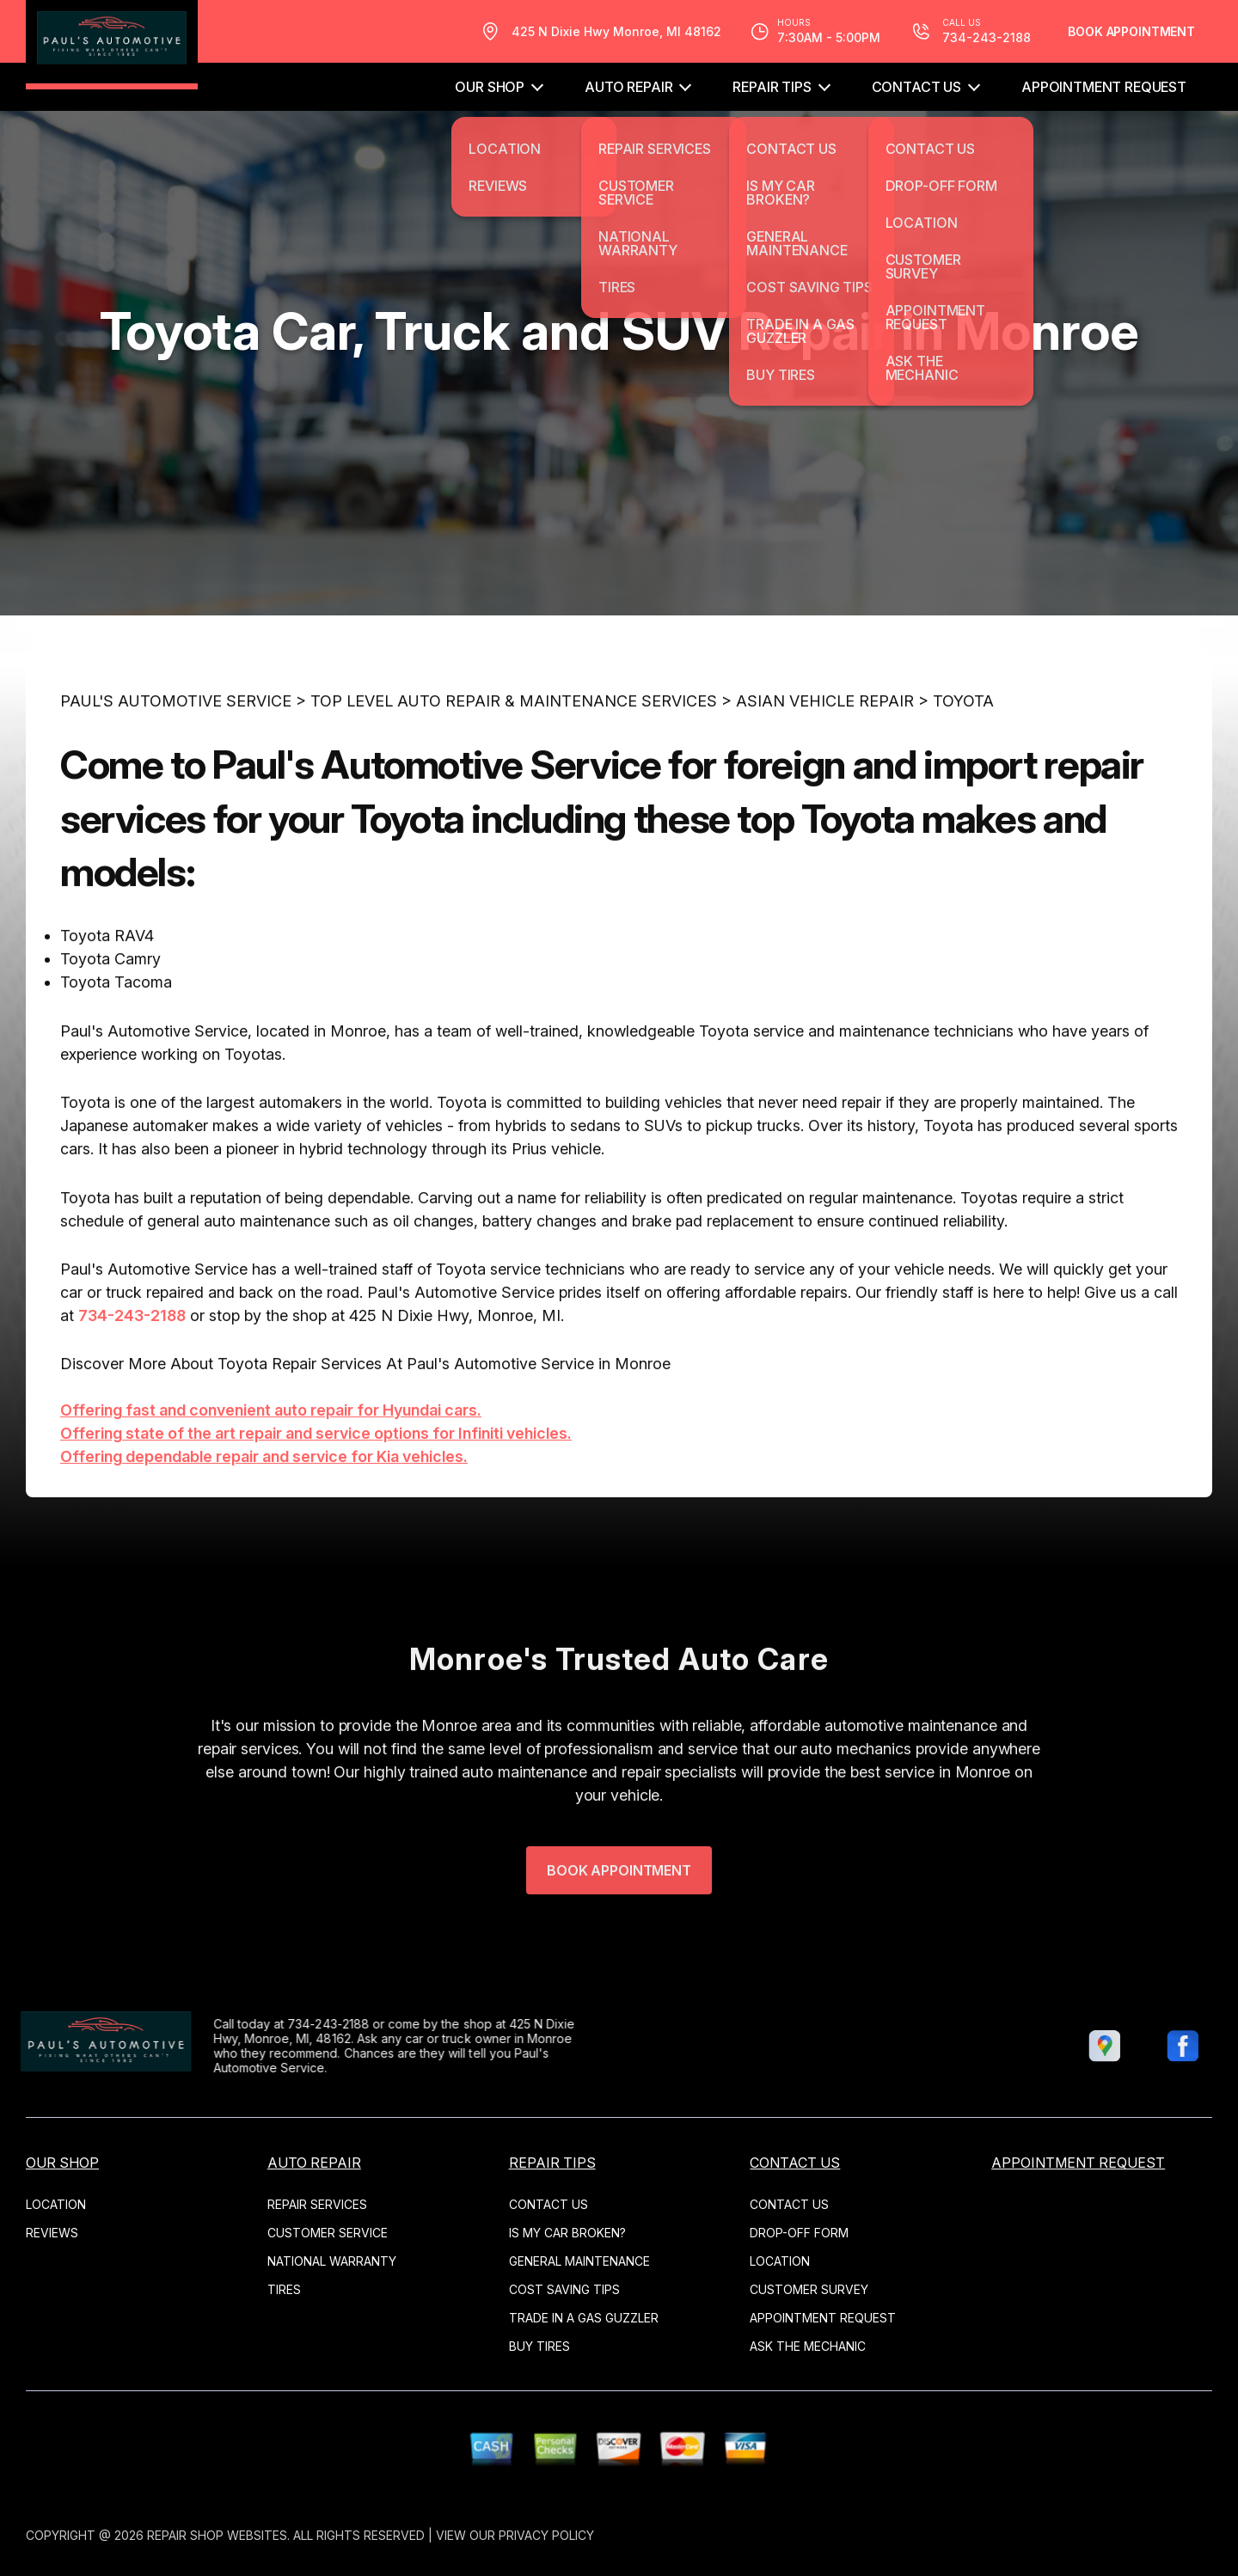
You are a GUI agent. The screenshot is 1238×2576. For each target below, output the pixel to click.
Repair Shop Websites (217, 2535)
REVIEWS (52, 2232)
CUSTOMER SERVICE (327, 2232)
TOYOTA (963, 750)
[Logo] (112, 44)
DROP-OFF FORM (799, 2232)
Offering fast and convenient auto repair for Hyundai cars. (270, 1459)
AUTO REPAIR (628, 86)
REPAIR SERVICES (317, 2204)
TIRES (284, 2289)
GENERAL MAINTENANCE (579, 2261)
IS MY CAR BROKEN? (567, 2232)
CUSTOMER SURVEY (809, 2289)
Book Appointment (1131, 31)
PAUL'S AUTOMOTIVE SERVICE (175, 750)
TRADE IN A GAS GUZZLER (584, 2317)
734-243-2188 (132, 1364)
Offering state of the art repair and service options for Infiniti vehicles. (316, 1482)
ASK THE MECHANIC (808, 2346)
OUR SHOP (489, 86)
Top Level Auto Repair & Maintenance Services (513, 750)
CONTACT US (916, 86)
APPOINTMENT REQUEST (1103, 86)
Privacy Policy (546, 2535)
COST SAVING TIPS (564, 2289)
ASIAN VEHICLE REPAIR (825, 750)
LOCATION (56, 2204)
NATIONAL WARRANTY (331, 2261)
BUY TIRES (539, 2346)
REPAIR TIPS (771, 86)
